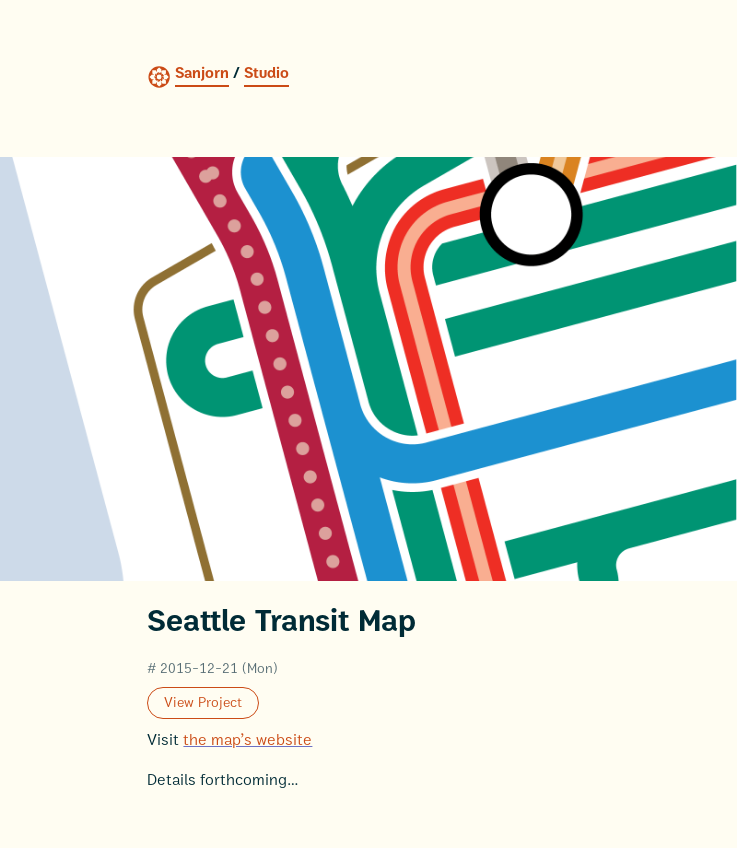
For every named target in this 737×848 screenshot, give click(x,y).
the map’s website (247, 740)
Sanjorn (202, 73)
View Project (203, 703)
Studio (266, 73)
